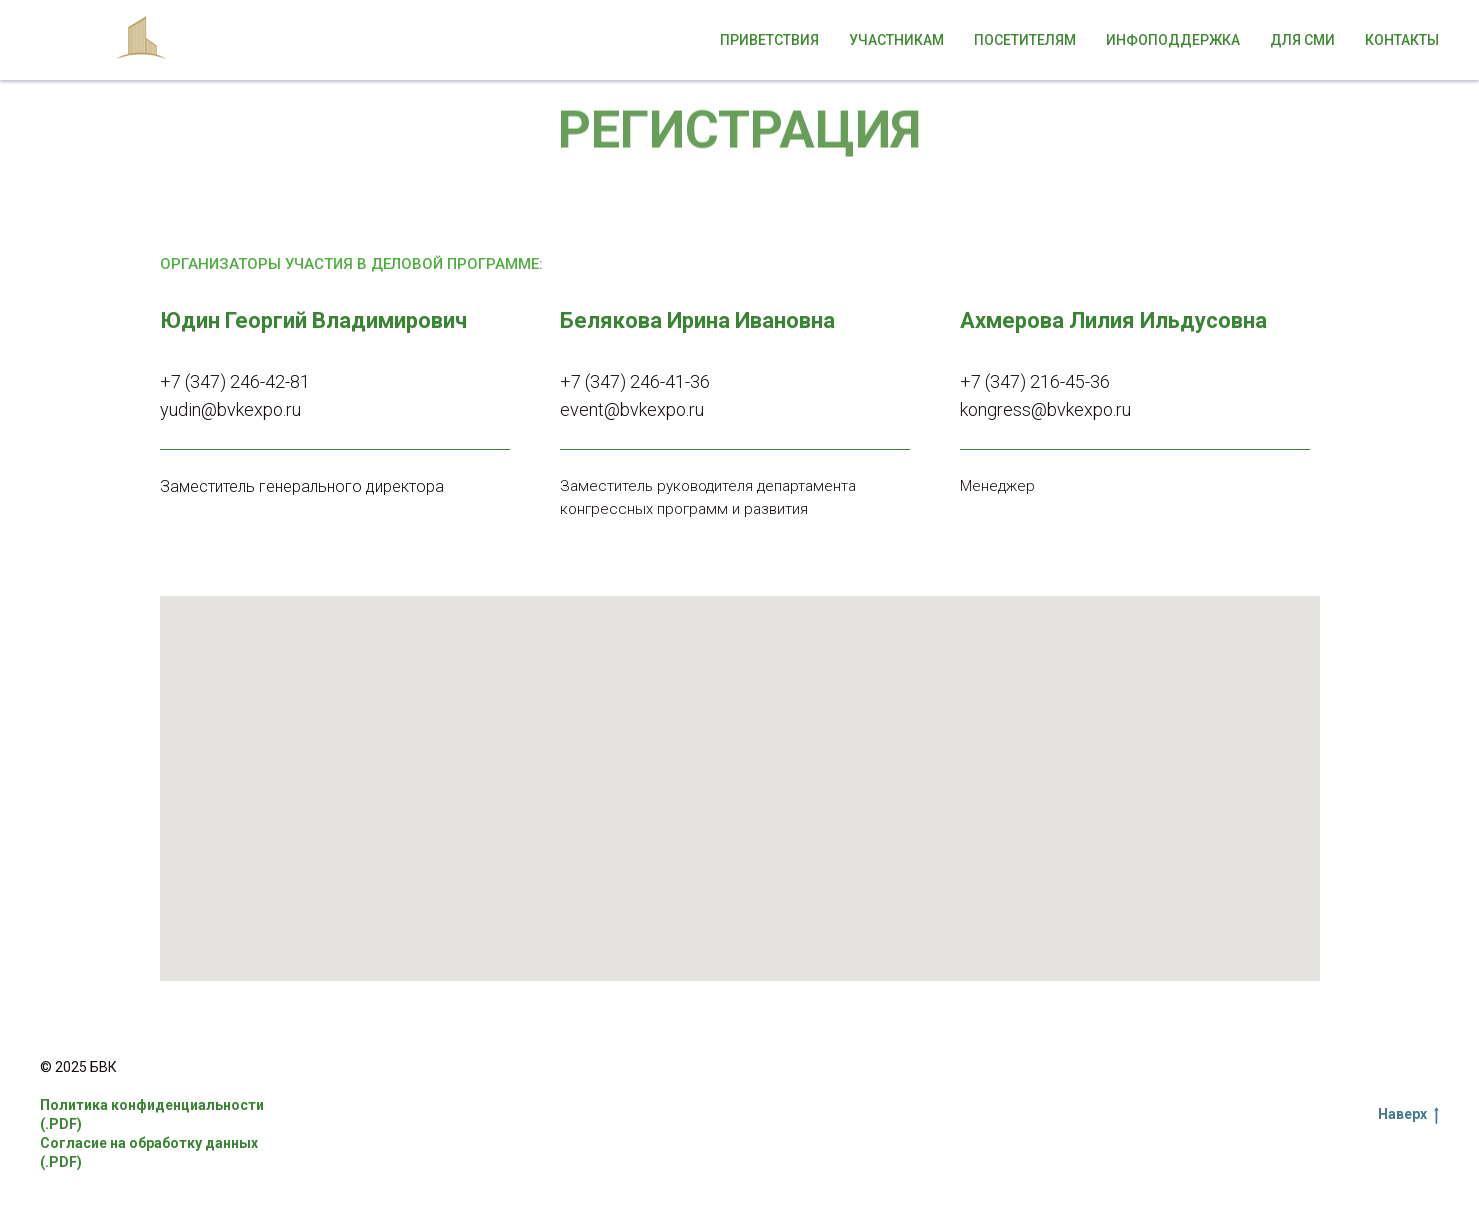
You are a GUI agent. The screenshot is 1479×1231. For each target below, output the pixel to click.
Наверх (1408, 1115)
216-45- (1060, 381)
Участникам (896, 40)
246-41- (660, 381)
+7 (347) (195, 381)
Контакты (1402, 40)
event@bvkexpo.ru (632, 409)
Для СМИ (1302, 40)
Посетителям (1025, 40)
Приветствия (769, 40)
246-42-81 (270, 381)
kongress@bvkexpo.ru (1045, 409)
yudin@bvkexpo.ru (230, 409)
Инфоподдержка (1173, 40)
